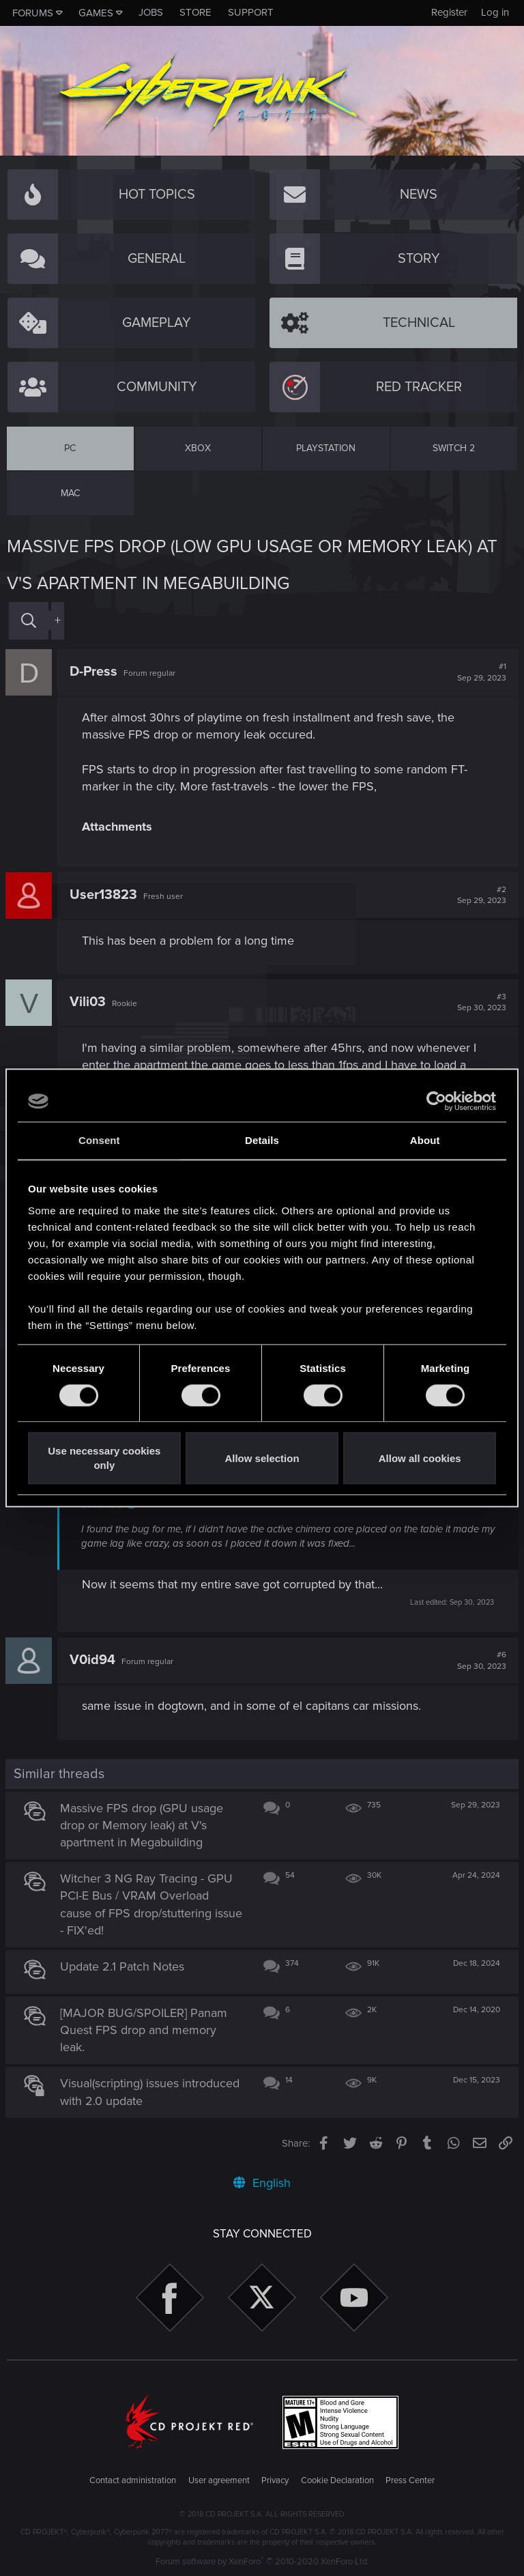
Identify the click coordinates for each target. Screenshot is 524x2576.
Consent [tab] (99, 1140)
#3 (480, 1003)
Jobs (151, 12)
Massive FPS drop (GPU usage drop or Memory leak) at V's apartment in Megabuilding (142, 1825)
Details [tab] (262, 1140)
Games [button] (95, 13)
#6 (480, 1661)
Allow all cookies (420, 1458)
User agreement (219, 2480)
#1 (480, 672)
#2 (480, 895)
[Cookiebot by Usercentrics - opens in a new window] (436, 1101)
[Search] (28, 621)
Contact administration (132, 2480)
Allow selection (261, 1458)
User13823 (105, 895)
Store (195, 12)
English (262, 2182)
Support (251, 12)
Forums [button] (32, 13)
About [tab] (425, 1140)
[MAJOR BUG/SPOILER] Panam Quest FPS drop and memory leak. (145, 2030)
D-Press (95, 671)
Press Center (410, 2480)
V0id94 (94, 1660)
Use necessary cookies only (104, 1459)
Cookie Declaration (337, 2480)
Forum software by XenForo (262, 2561)
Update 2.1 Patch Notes (123, 1966)
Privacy (275, 2480)
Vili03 (89, 1002)
